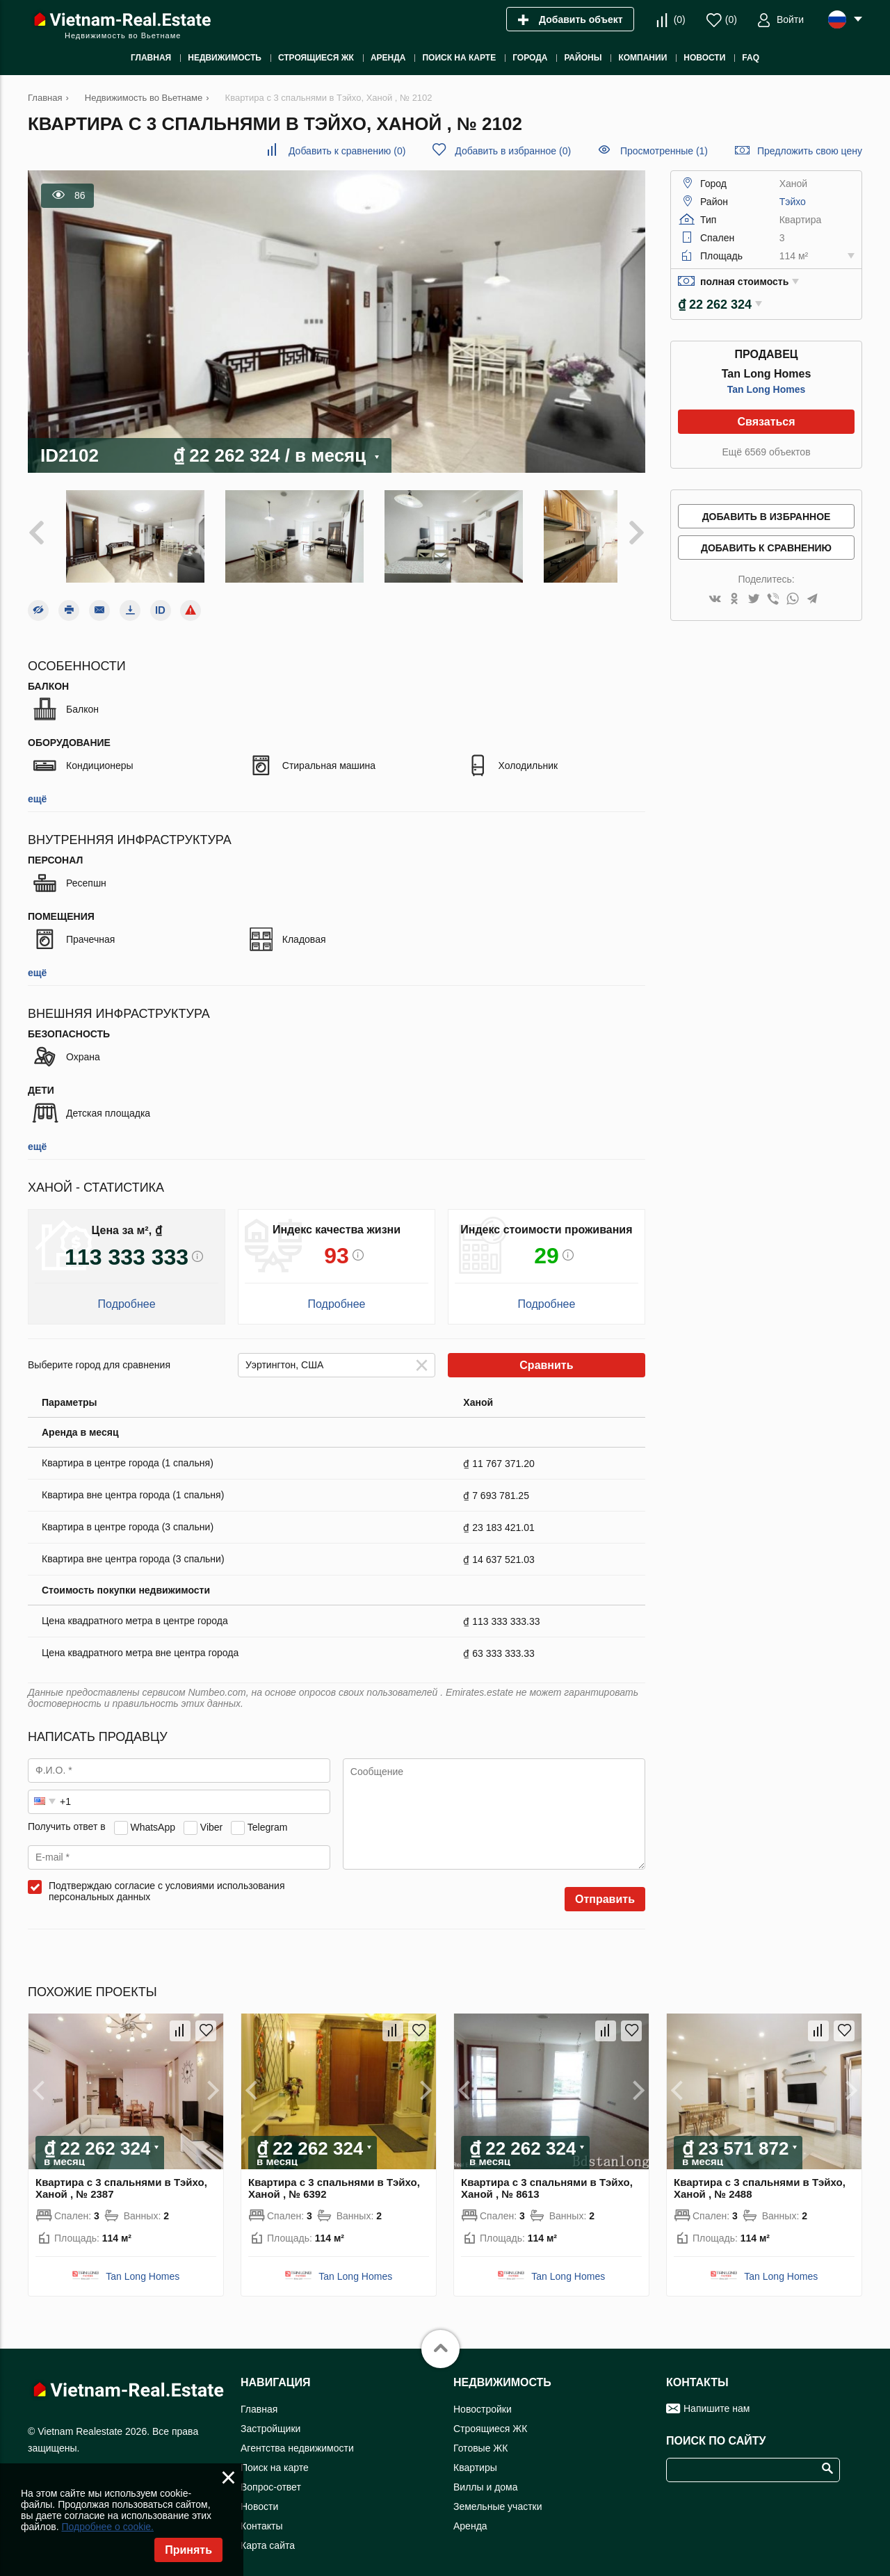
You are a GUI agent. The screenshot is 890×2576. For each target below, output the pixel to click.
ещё (37, 786)
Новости (259, 2494)
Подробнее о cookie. (107, 2526)
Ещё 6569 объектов (766, 451)
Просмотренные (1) (664, 150)
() (680, 19)
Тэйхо (792, 201)
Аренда (470, 2513)
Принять (188, 2550)
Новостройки (482, 2396)
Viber (211, 1814)
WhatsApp (152, 1814)
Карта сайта (268, 2532)
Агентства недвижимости (297, 2435)
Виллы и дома (485, 2474)
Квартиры (475, 2455)
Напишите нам (716, 2395)
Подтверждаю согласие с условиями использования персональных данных (167, 1879)
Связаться (766, 422)
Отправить (605, 1887)
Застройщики (270, 2416)
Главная (259, 2396)
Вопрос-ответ (271, 2474)
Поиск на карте (275, 2455)
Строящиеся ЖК (490, 2416)
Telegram (268, 1814)
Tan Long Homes (766, 389)
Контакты (261, 2513)
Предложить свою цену (809, 150)
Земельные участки (497, 2494)
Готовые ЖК (480, 2435)
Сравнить (546, 1353)
